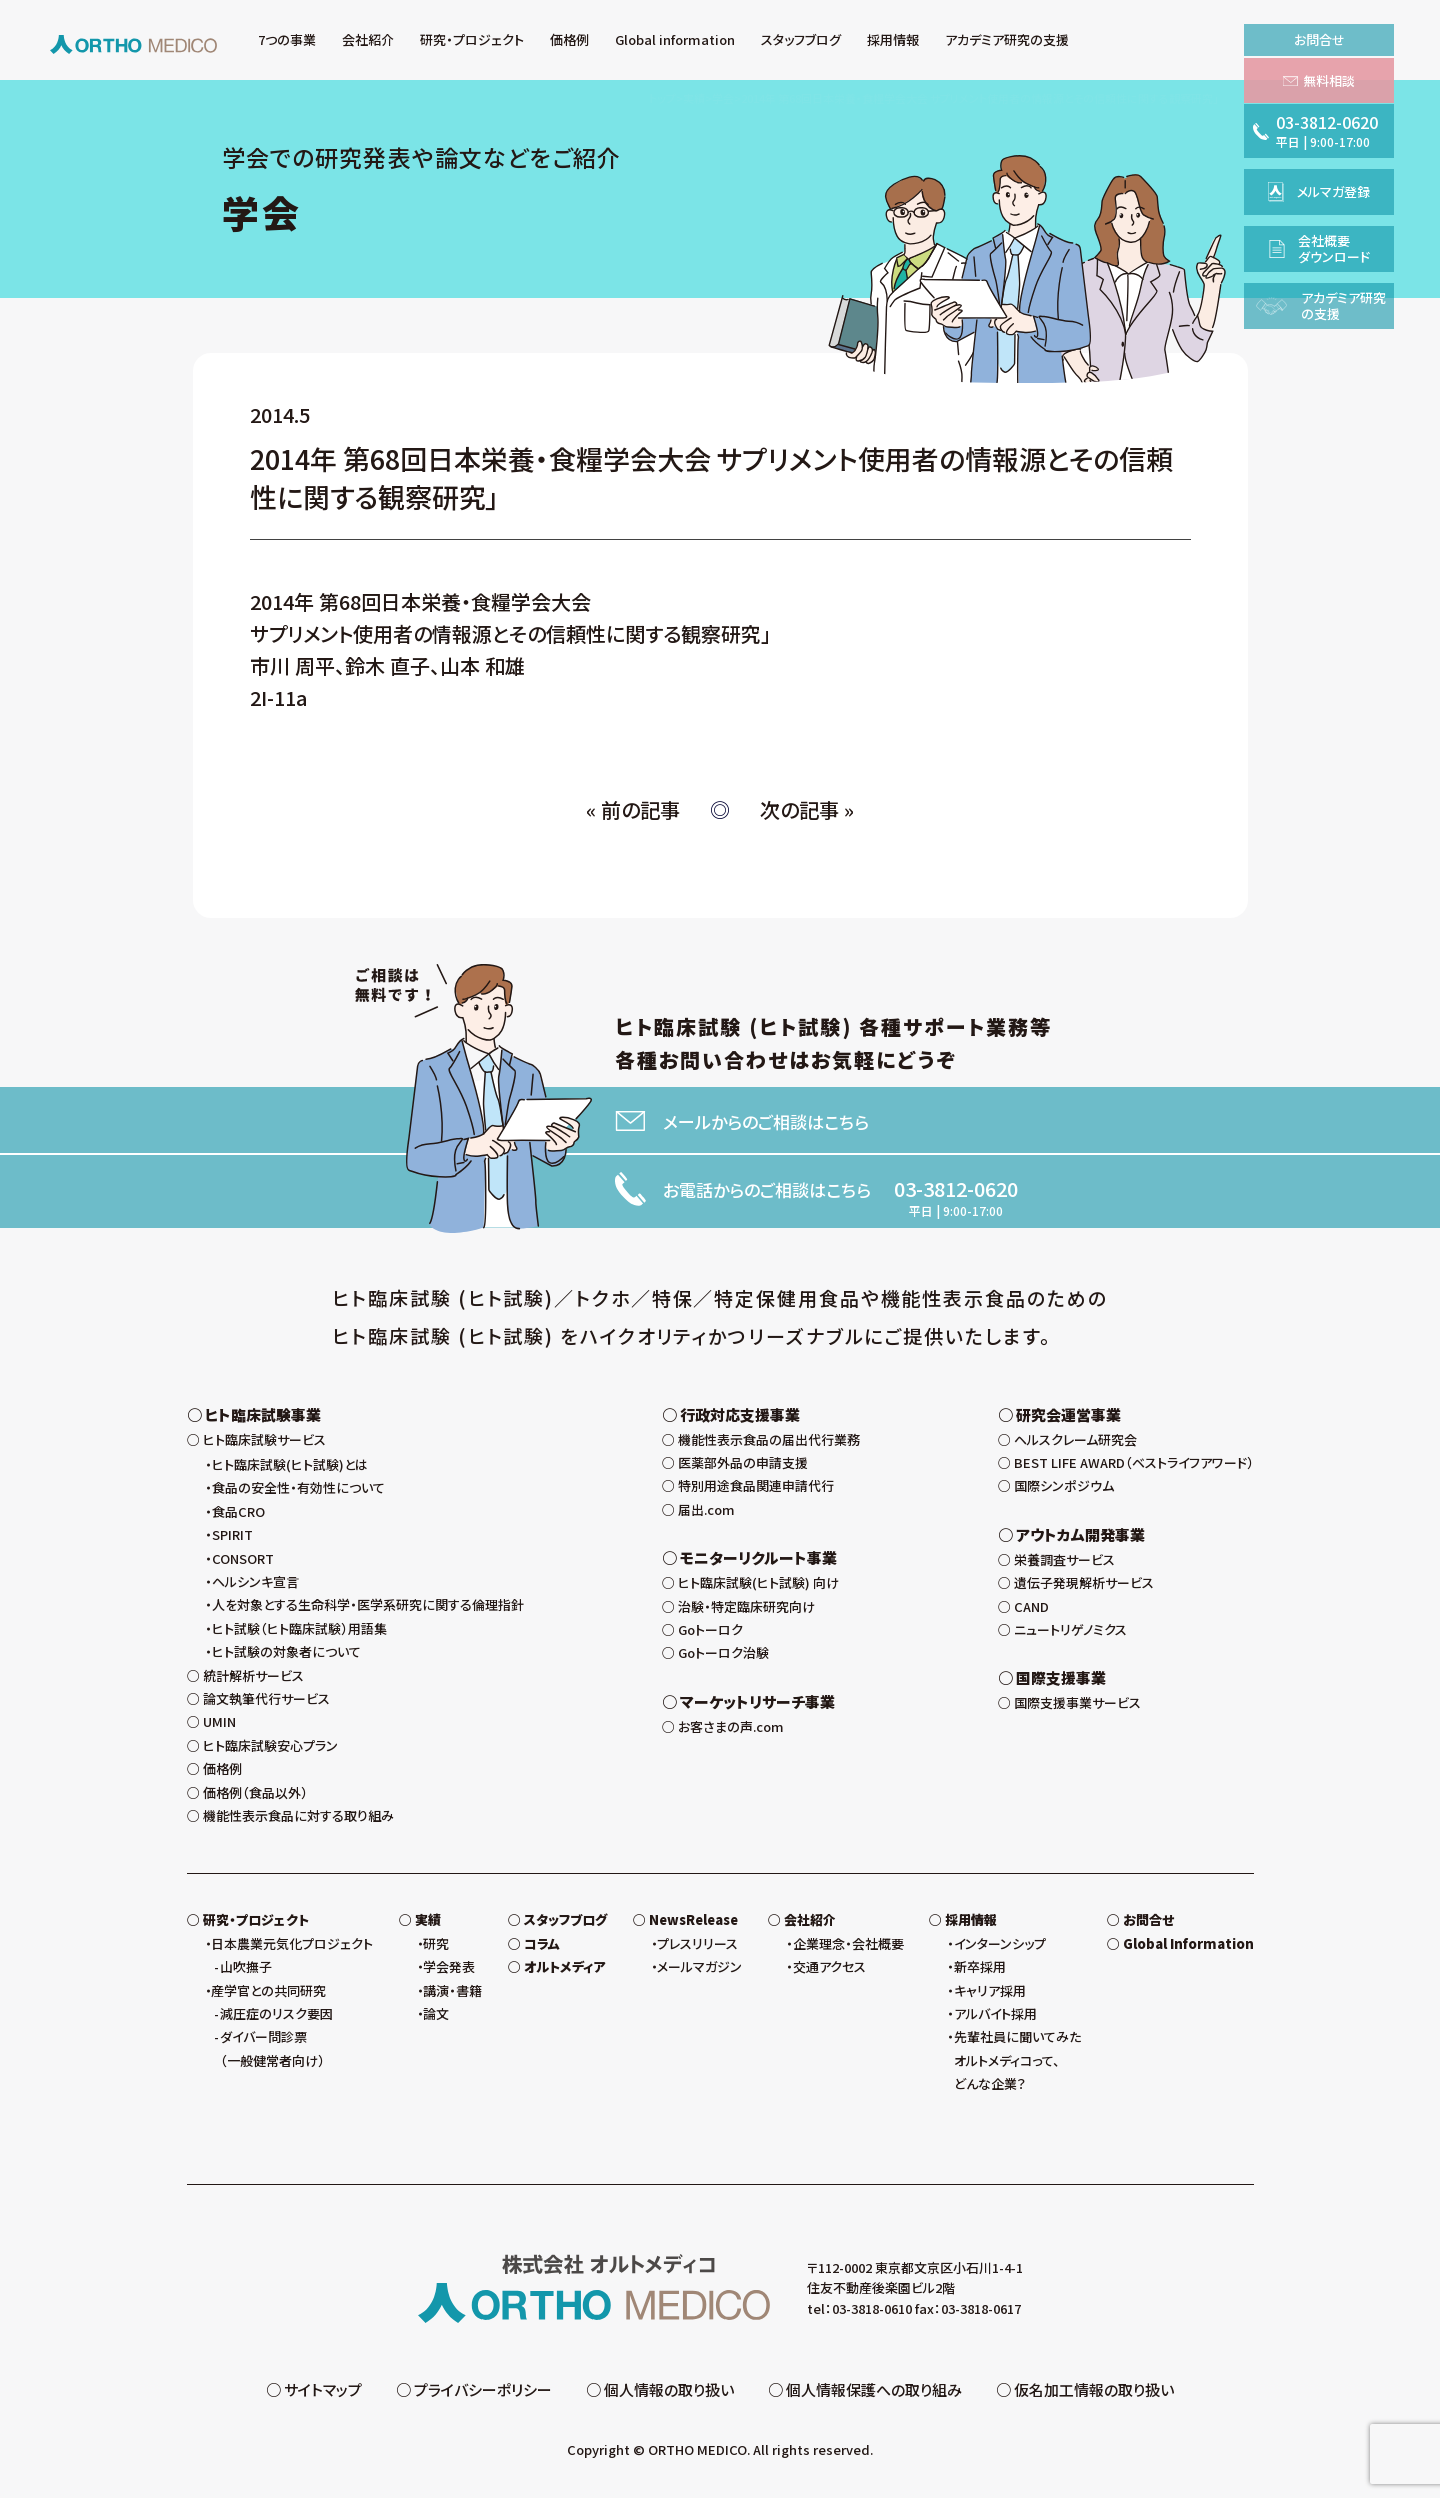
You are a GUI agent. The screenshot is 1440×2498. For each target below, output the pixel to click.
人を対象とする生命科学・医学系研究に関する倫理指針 (368, 1604)
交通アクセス (829, 1966)
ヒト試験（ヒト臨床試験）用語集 (299, 1628)
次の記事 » (807, 809)
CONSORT (243, 1558)
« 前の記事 (633, 809)
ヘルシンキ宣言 (255, 1581)
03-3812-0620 (956, 1189)
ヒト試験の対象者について (286, 1651)
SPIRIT (232, 1534)
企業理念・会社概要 (848, 1943)
